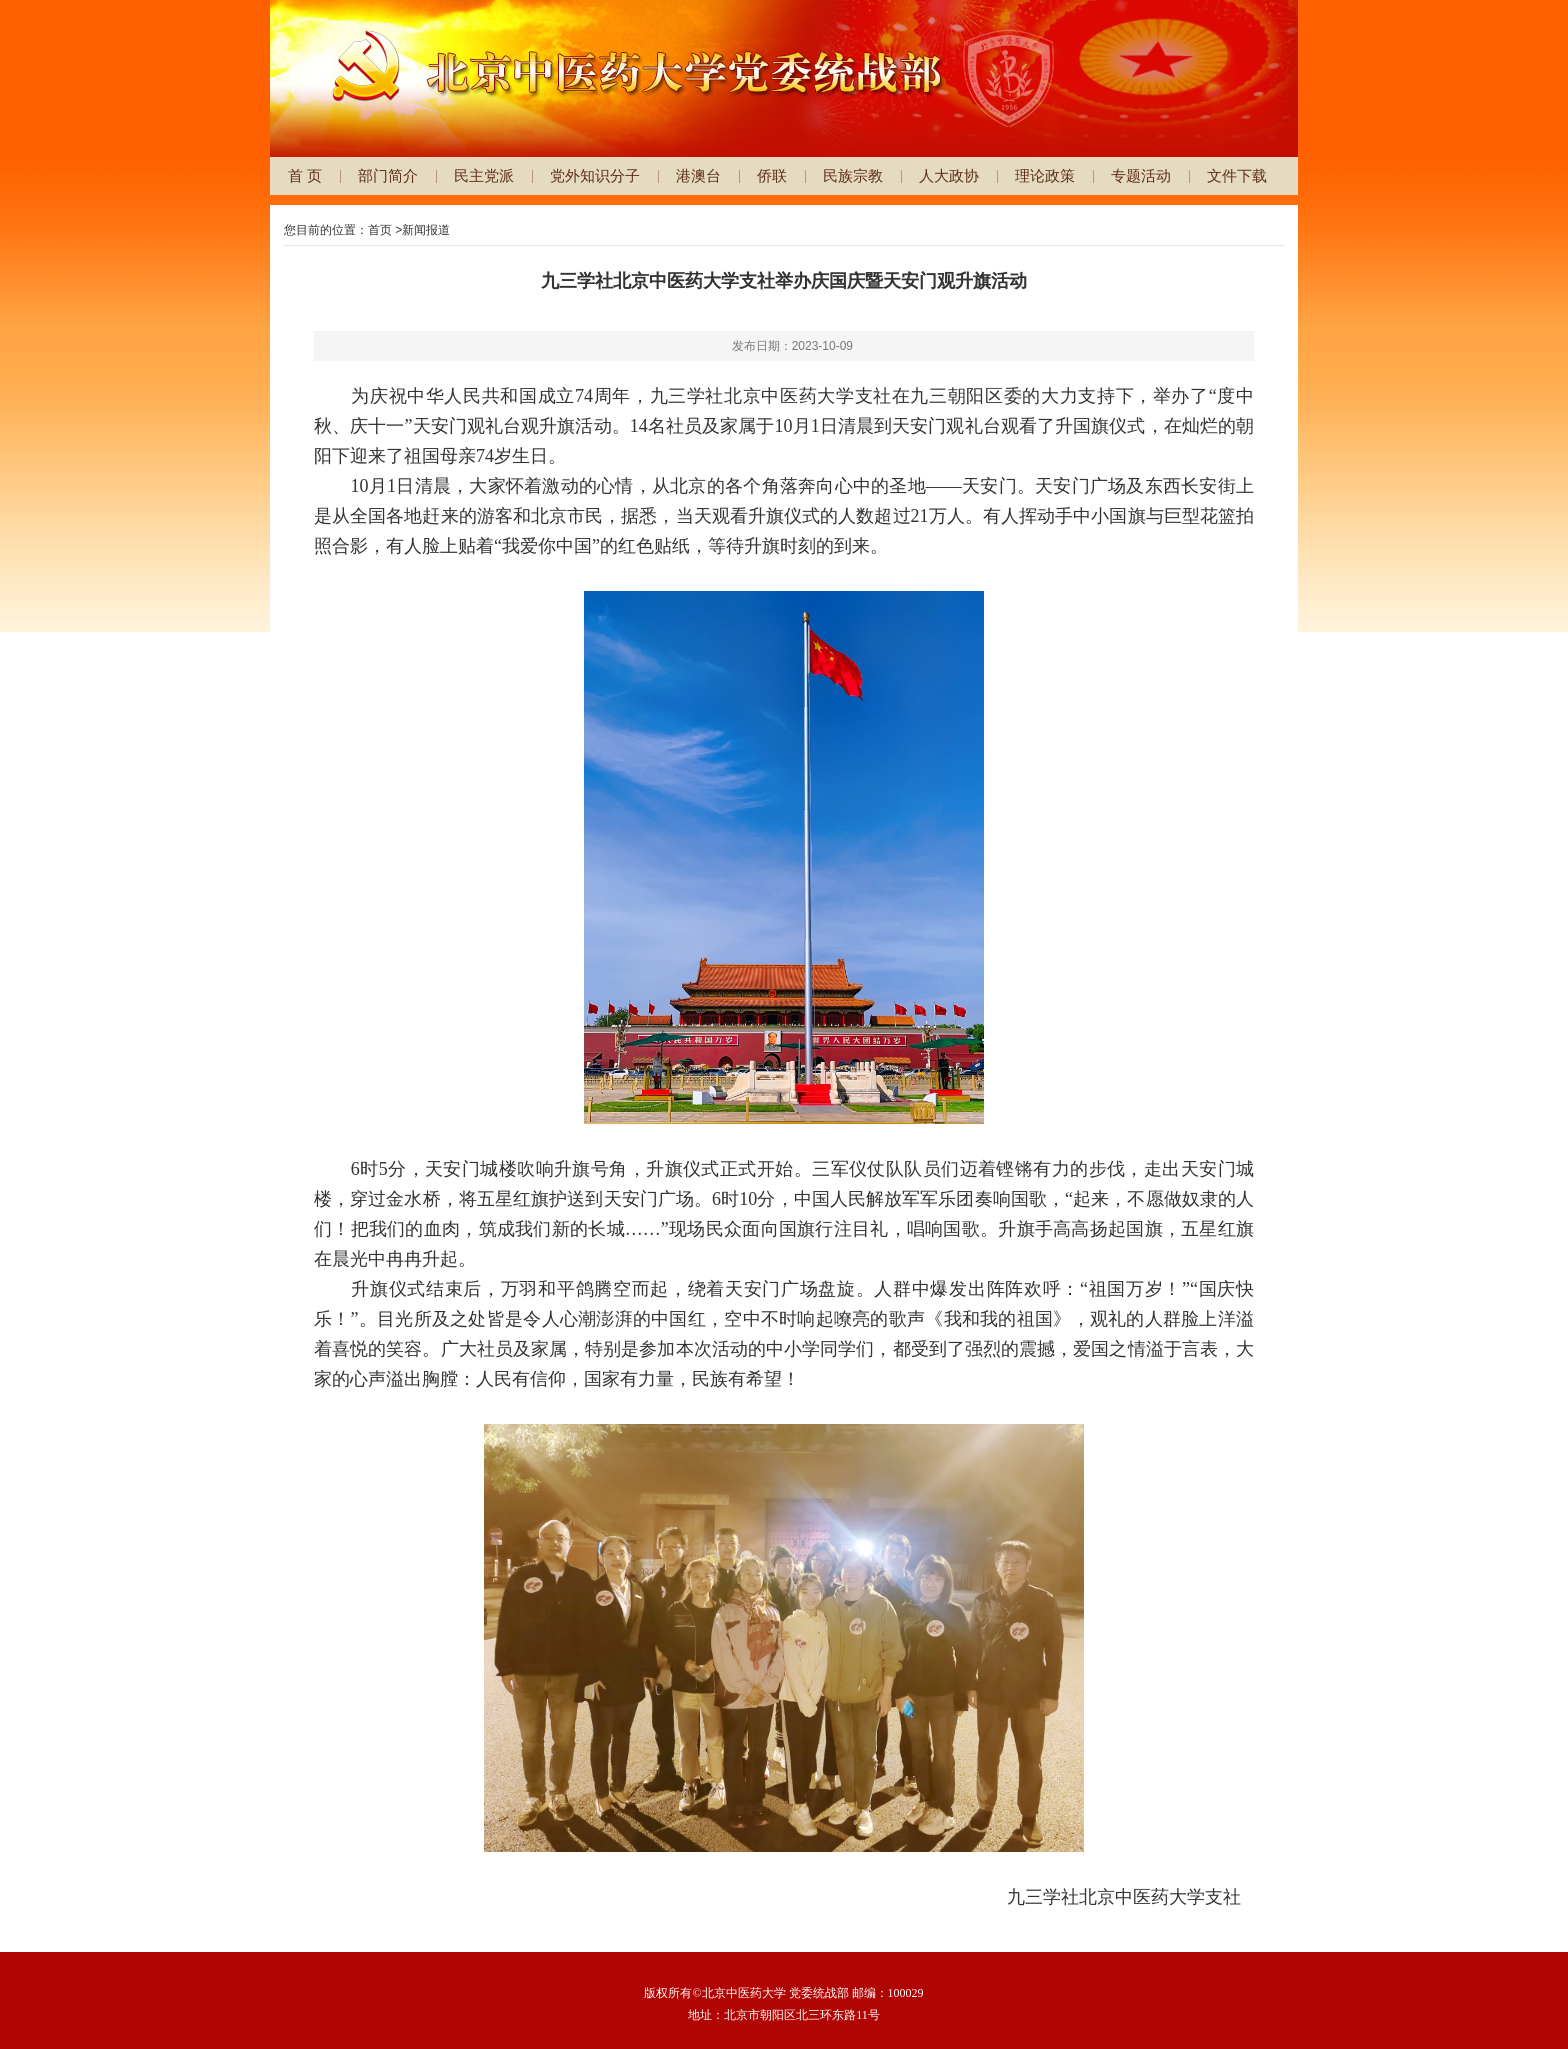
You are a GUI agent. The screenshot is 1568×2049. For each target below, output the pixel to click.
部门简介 (388, 175)
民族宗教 (853, 175)
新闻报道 (426, 230)
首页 (380, 230)
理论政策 (1045, 175)
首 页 (305, 175)
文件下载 (1237, 175)
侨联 (772, 175)
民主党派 (484, 175)
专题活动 (1141, 175)
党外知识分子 (595, 175)
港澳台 (698, 175)
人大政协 (949, 175)
